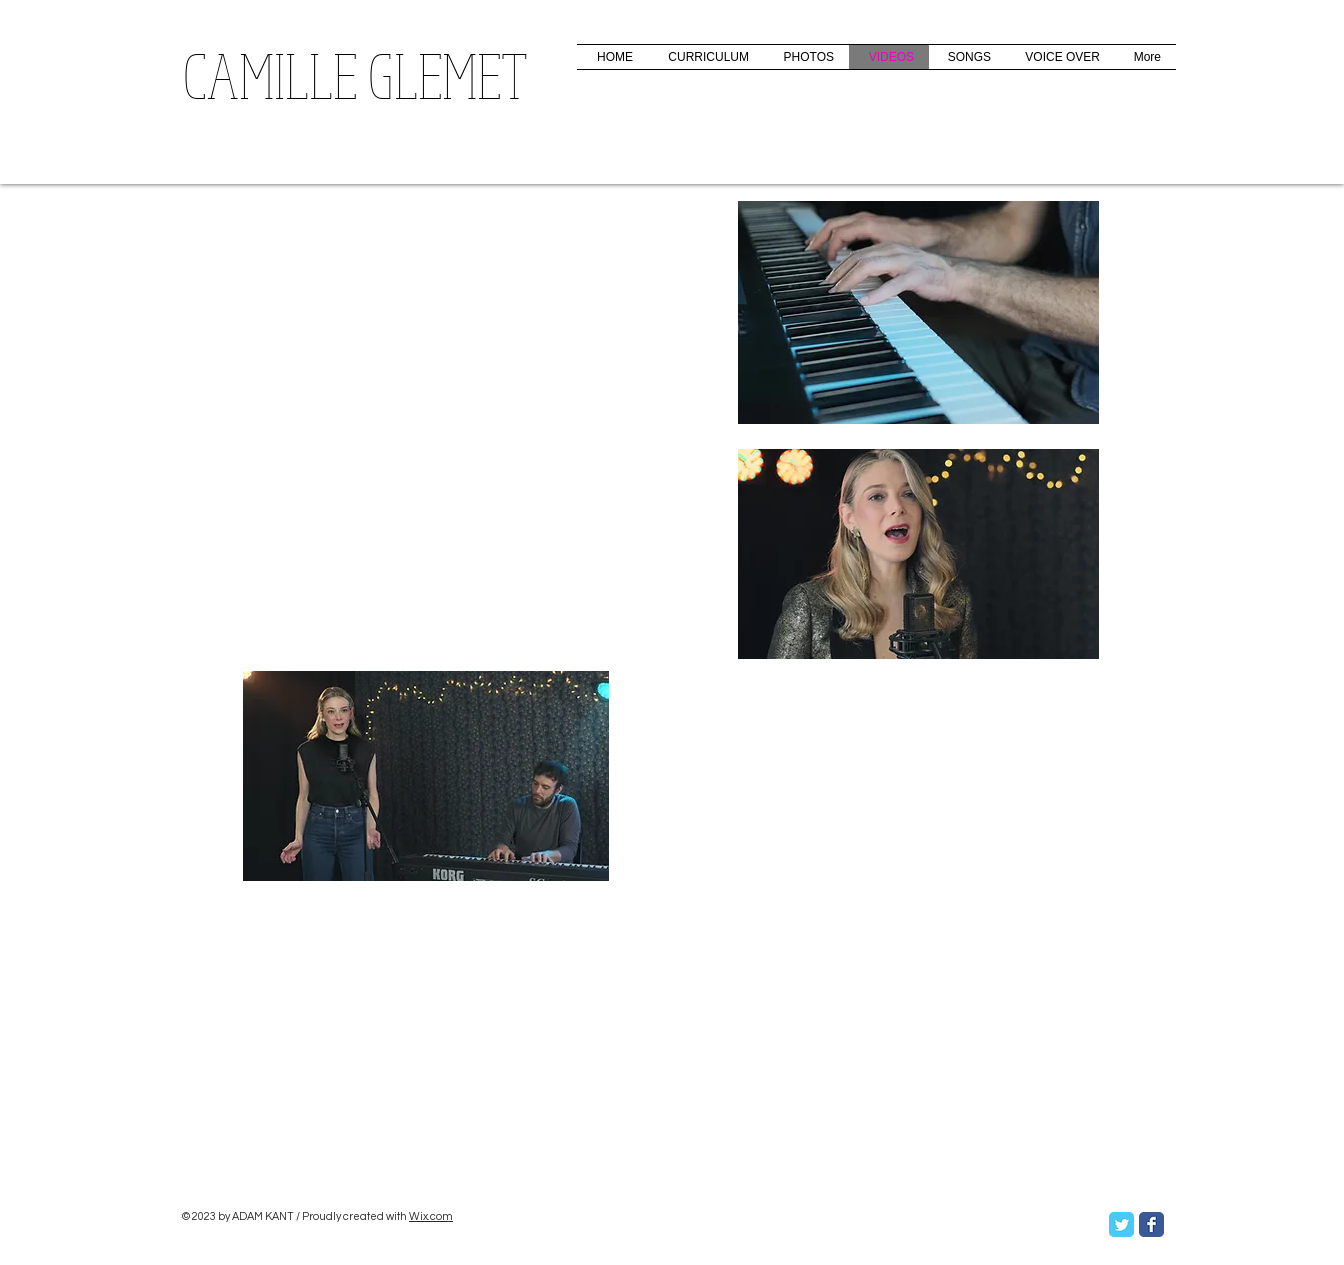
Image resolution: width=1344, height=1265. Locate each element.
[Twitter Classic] (1121, 1224)
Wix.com (431, 1216)
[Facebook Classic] (1151, 1224)
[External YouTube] (412, 1010)
